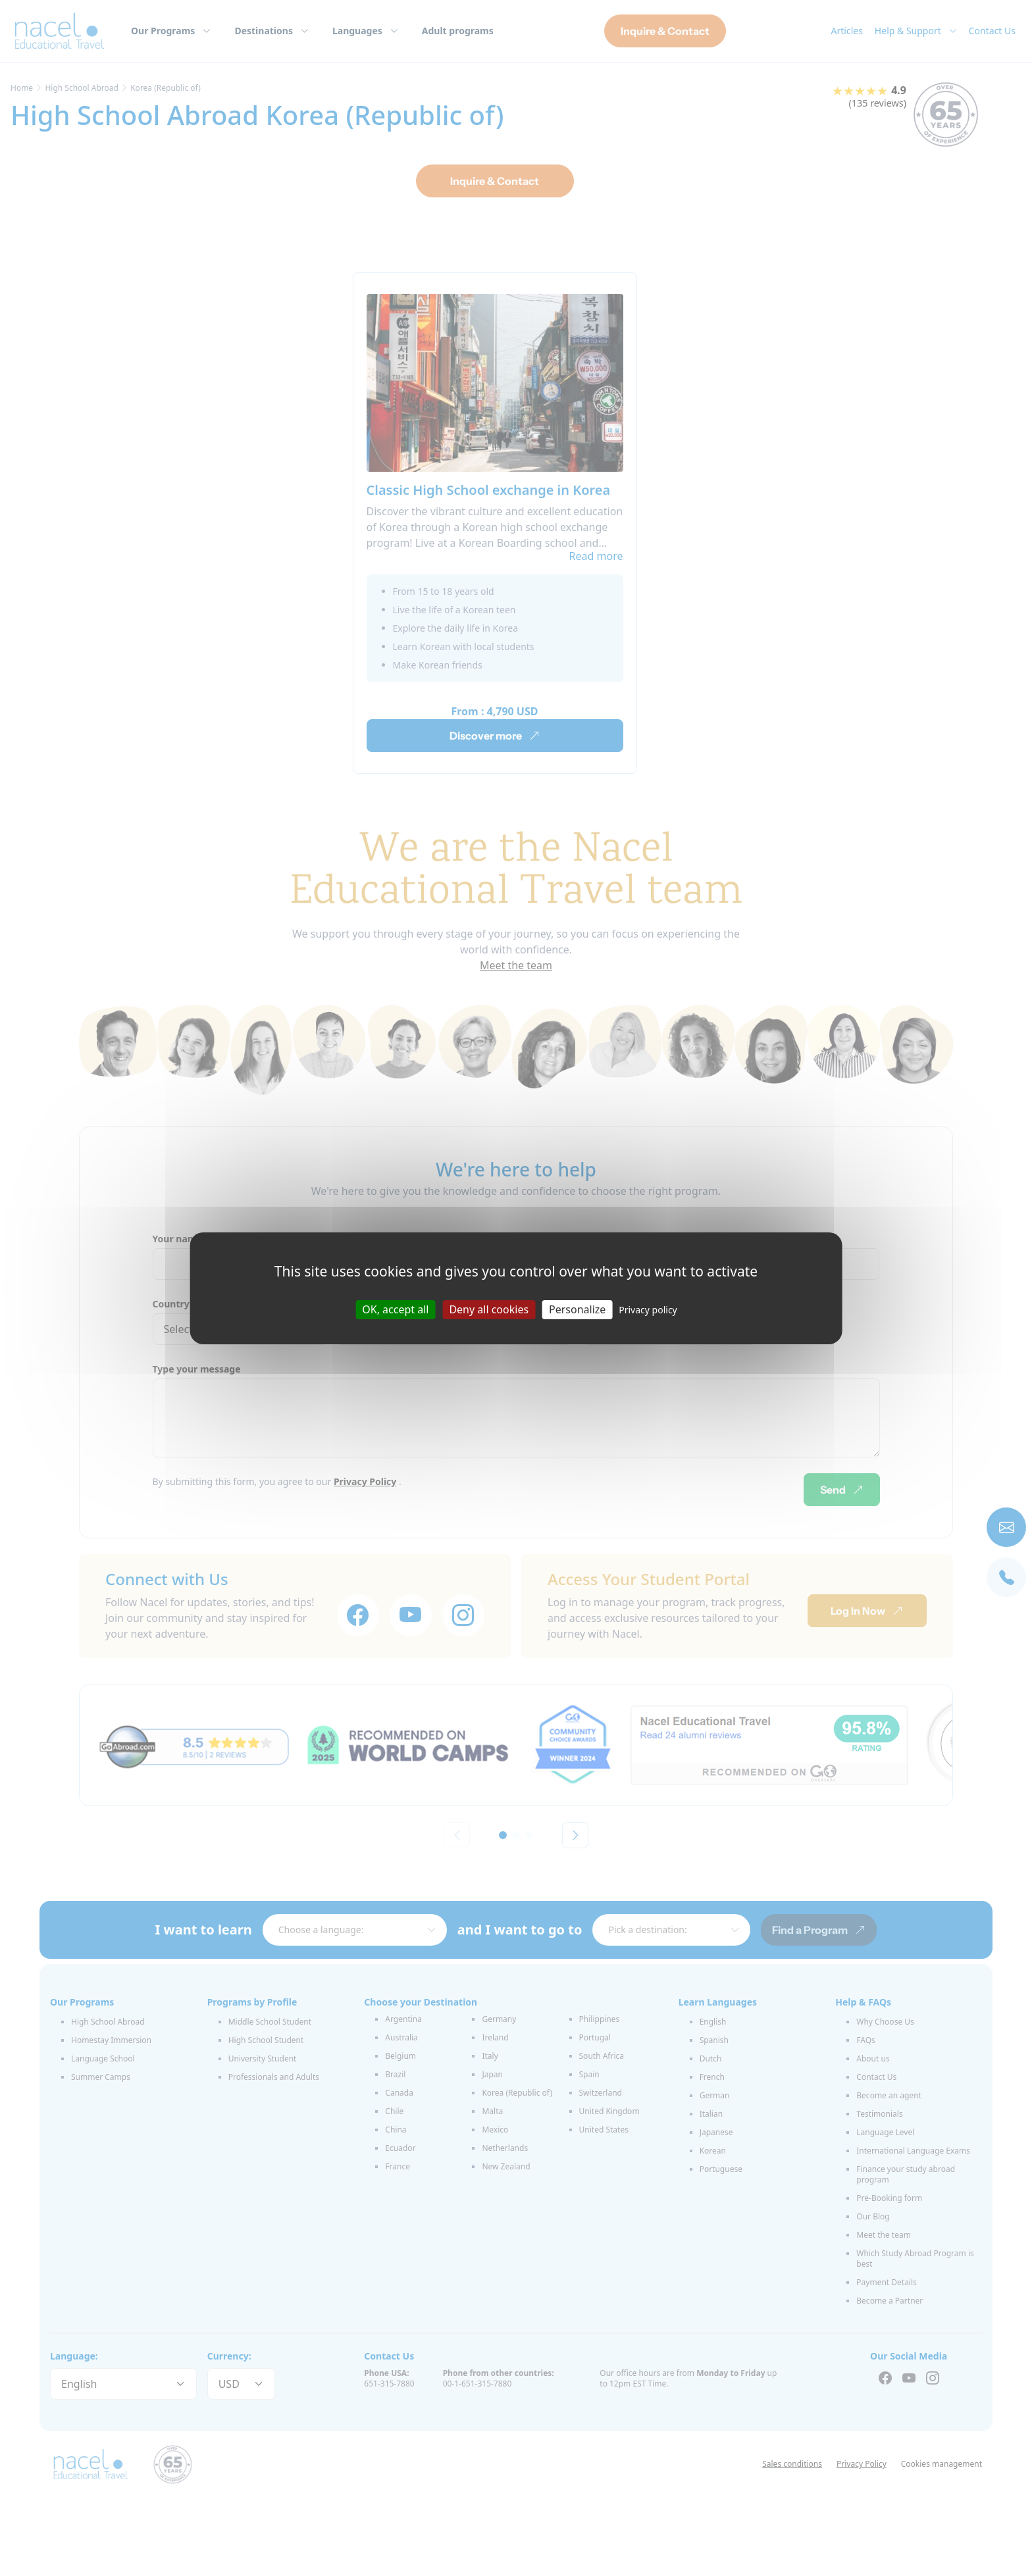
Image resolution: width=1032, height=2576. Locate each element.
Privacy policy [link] (648, 1309)
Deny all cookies (489, 1308)
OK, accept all (395, 1308)
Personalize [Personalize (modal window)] (577, 1308)
